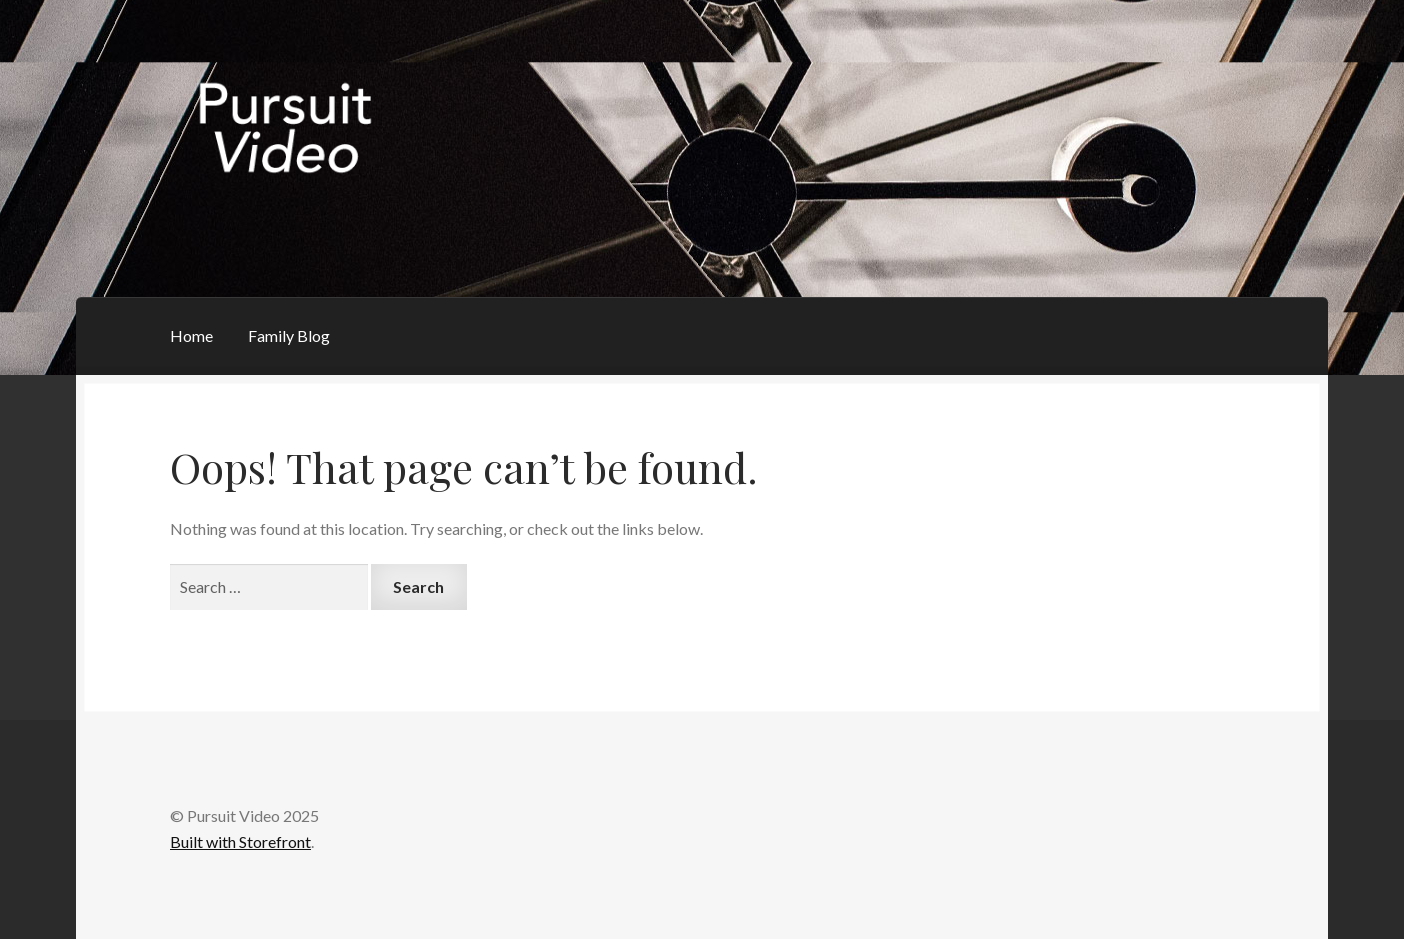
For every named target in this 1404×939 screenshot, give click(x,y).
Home (191, 335)
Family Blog (289, 335)
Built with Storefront (240, 841)
